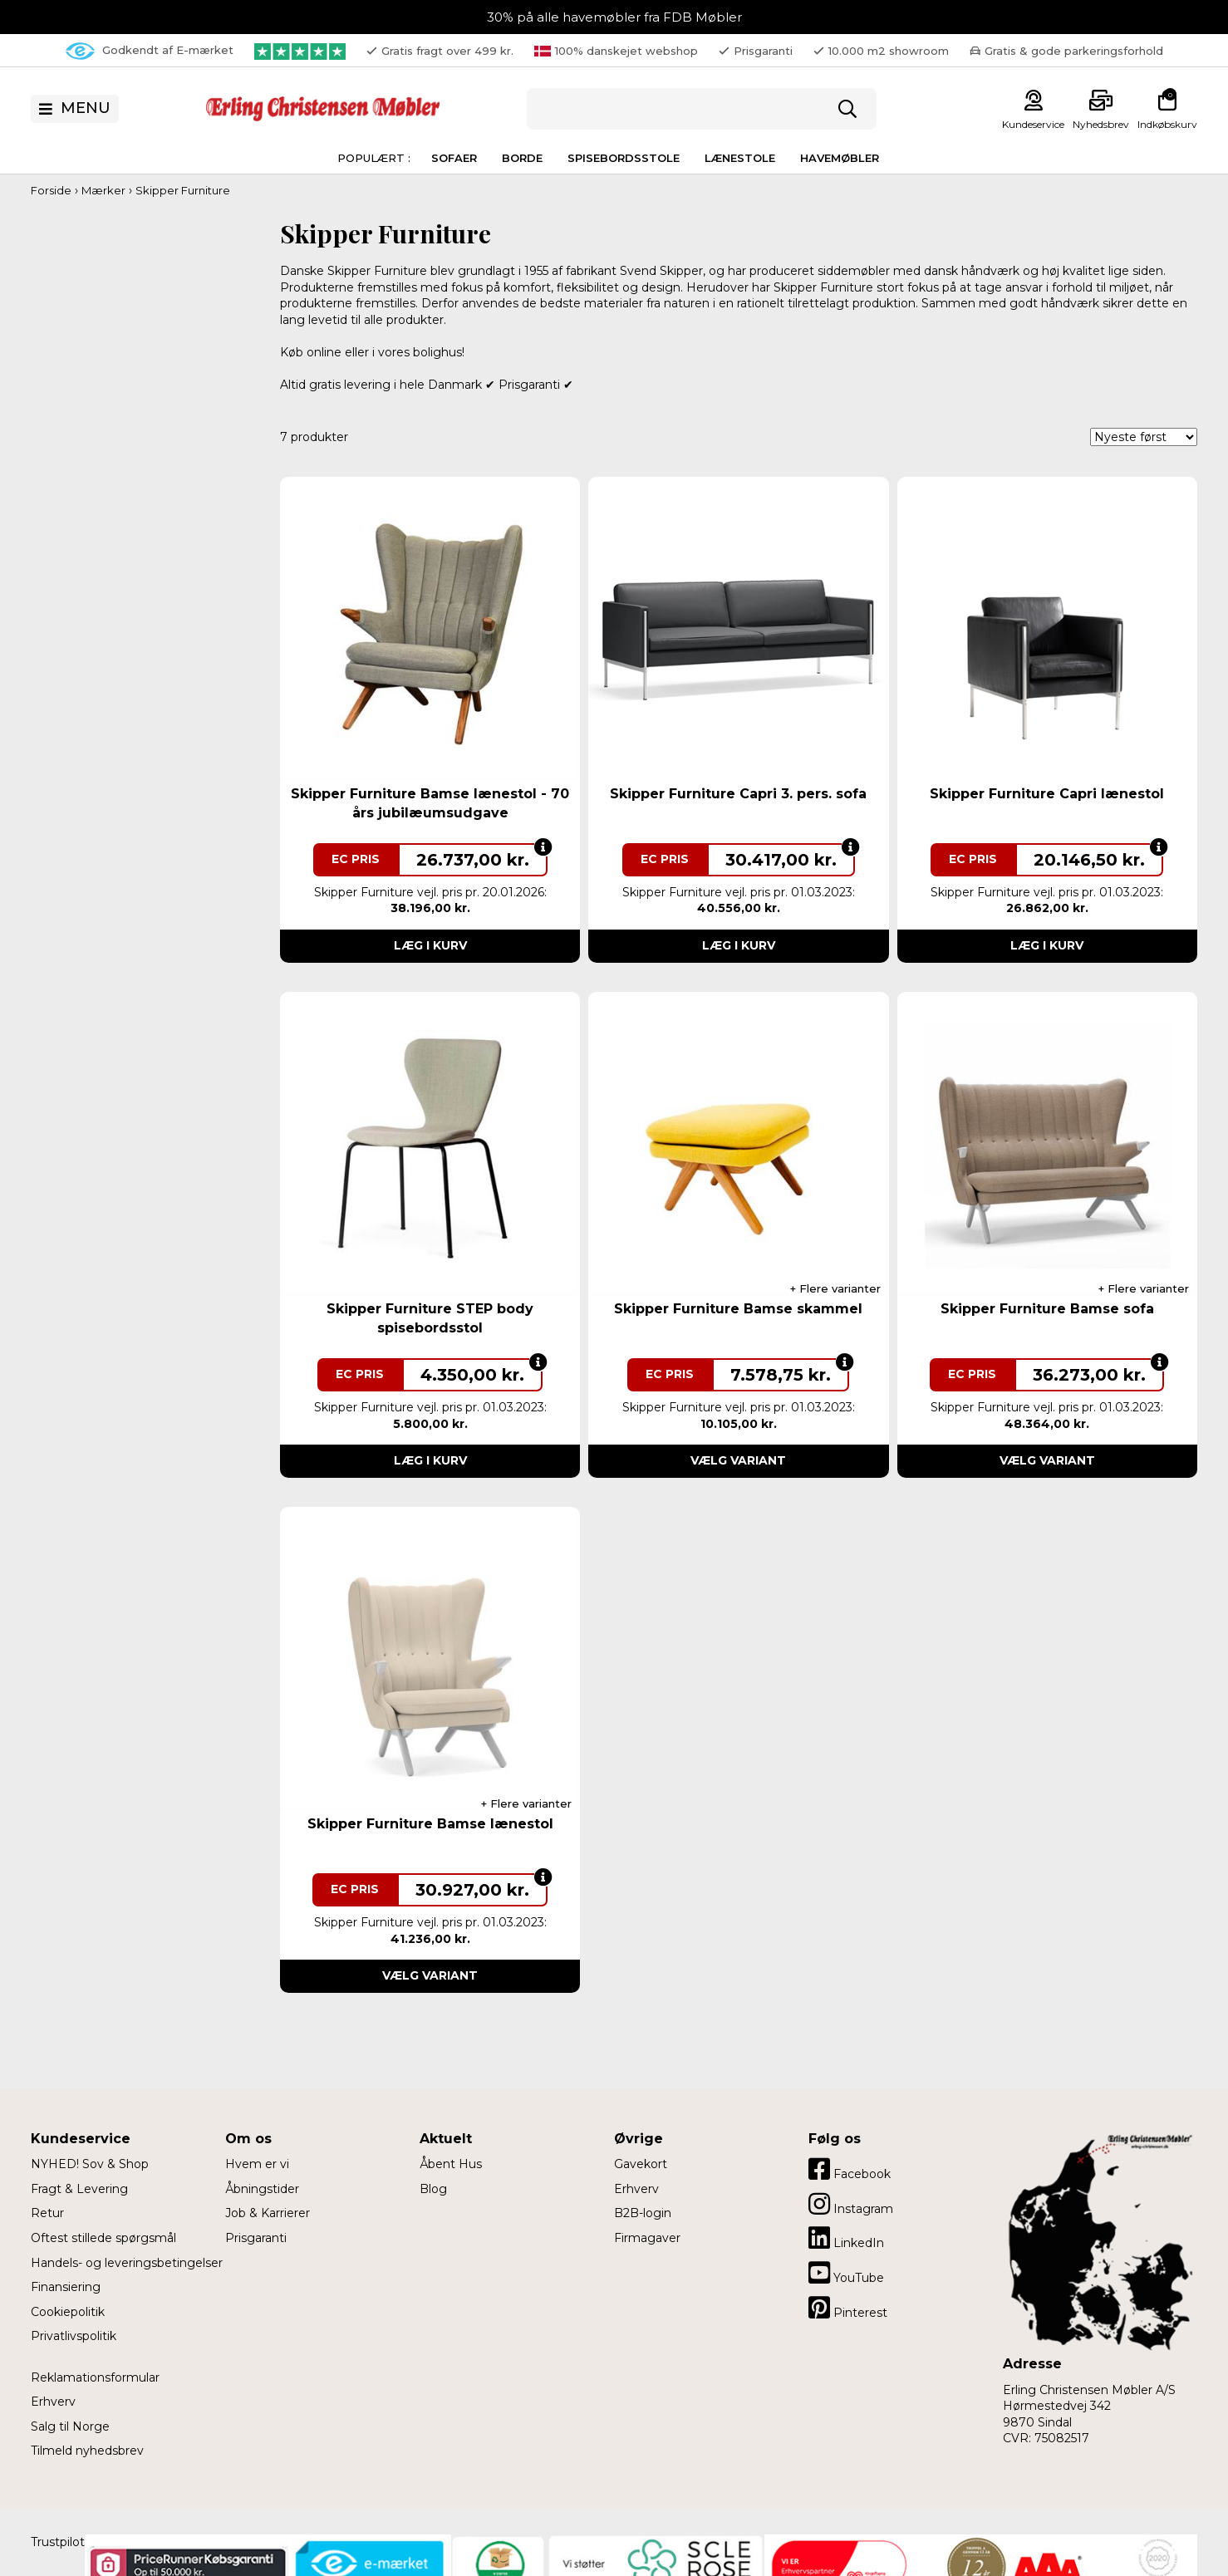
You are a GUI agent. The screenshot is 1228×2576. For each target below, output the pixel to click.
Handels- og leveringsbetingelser (127, 2262)
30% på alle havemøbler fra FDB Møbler (614, 17)
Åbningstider (262, 2188)
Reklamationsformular (95, 2377)
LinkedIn (846, 2237)
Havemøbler (839, 157)
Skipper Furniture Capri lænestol (1047, 794)
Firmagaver (647, 2237)
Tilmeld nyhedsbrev (87, 2450)
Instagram (850, 2203)
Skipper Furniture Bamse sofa (1047, 1309)
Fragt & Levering (79, 2188)
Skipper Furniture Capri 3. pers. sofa (738, 794)
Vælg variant (738, 1460)
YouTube (846, 2272)
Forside (51, 190)
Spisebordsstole (623, 157)
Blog (433, 2188)
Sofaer (454, 157)
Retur (47, 2213)
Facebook (849, 2168)
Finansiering (66, 2286)
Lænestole (740, 157)
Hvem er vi (257, 2163)
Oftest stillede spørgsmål (103, 2237)
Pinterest (847, 2307)
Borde (522, 157)
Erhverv (53, 2401)
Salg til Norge (70, 2426)
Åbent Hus (451, 2163)
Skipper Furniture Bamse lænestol (430, 1824)
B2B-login (642, 2213)
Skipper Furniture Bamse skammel (738, 1309)
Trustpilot (58, 2541)
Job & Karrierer (267, 2213)
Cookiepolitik (68, 2311)
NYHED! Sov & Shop (90, 2163)
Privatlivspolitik (73, 2335)
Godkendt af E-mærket (149, 51)
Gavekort (640, 2163)
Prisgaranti (256, 2237)
